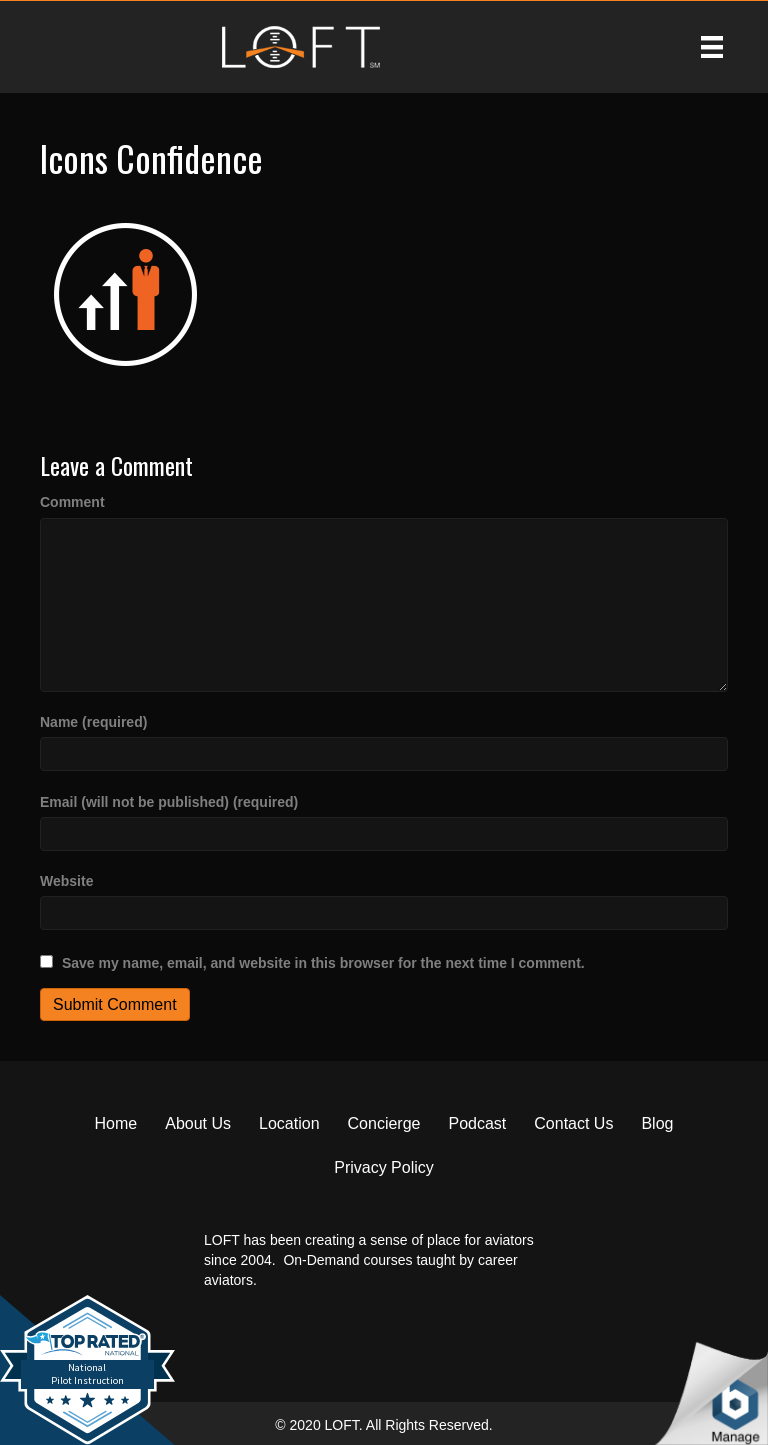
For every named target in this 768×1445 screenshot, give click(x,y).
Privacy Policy (384, 1167)
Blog (657, 1123)
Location (289, 1123)
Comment (72, 502)
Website (66, 881)
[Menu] (712, 47)
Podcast (477, 1123)
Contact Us (573, 1123)
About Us (198, 1123)
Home (116, 1123)
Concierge (384, 1123)
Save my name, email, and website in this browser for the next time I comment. (323, 963)
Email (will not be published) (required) (169, 802)
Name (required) (93, 722)
